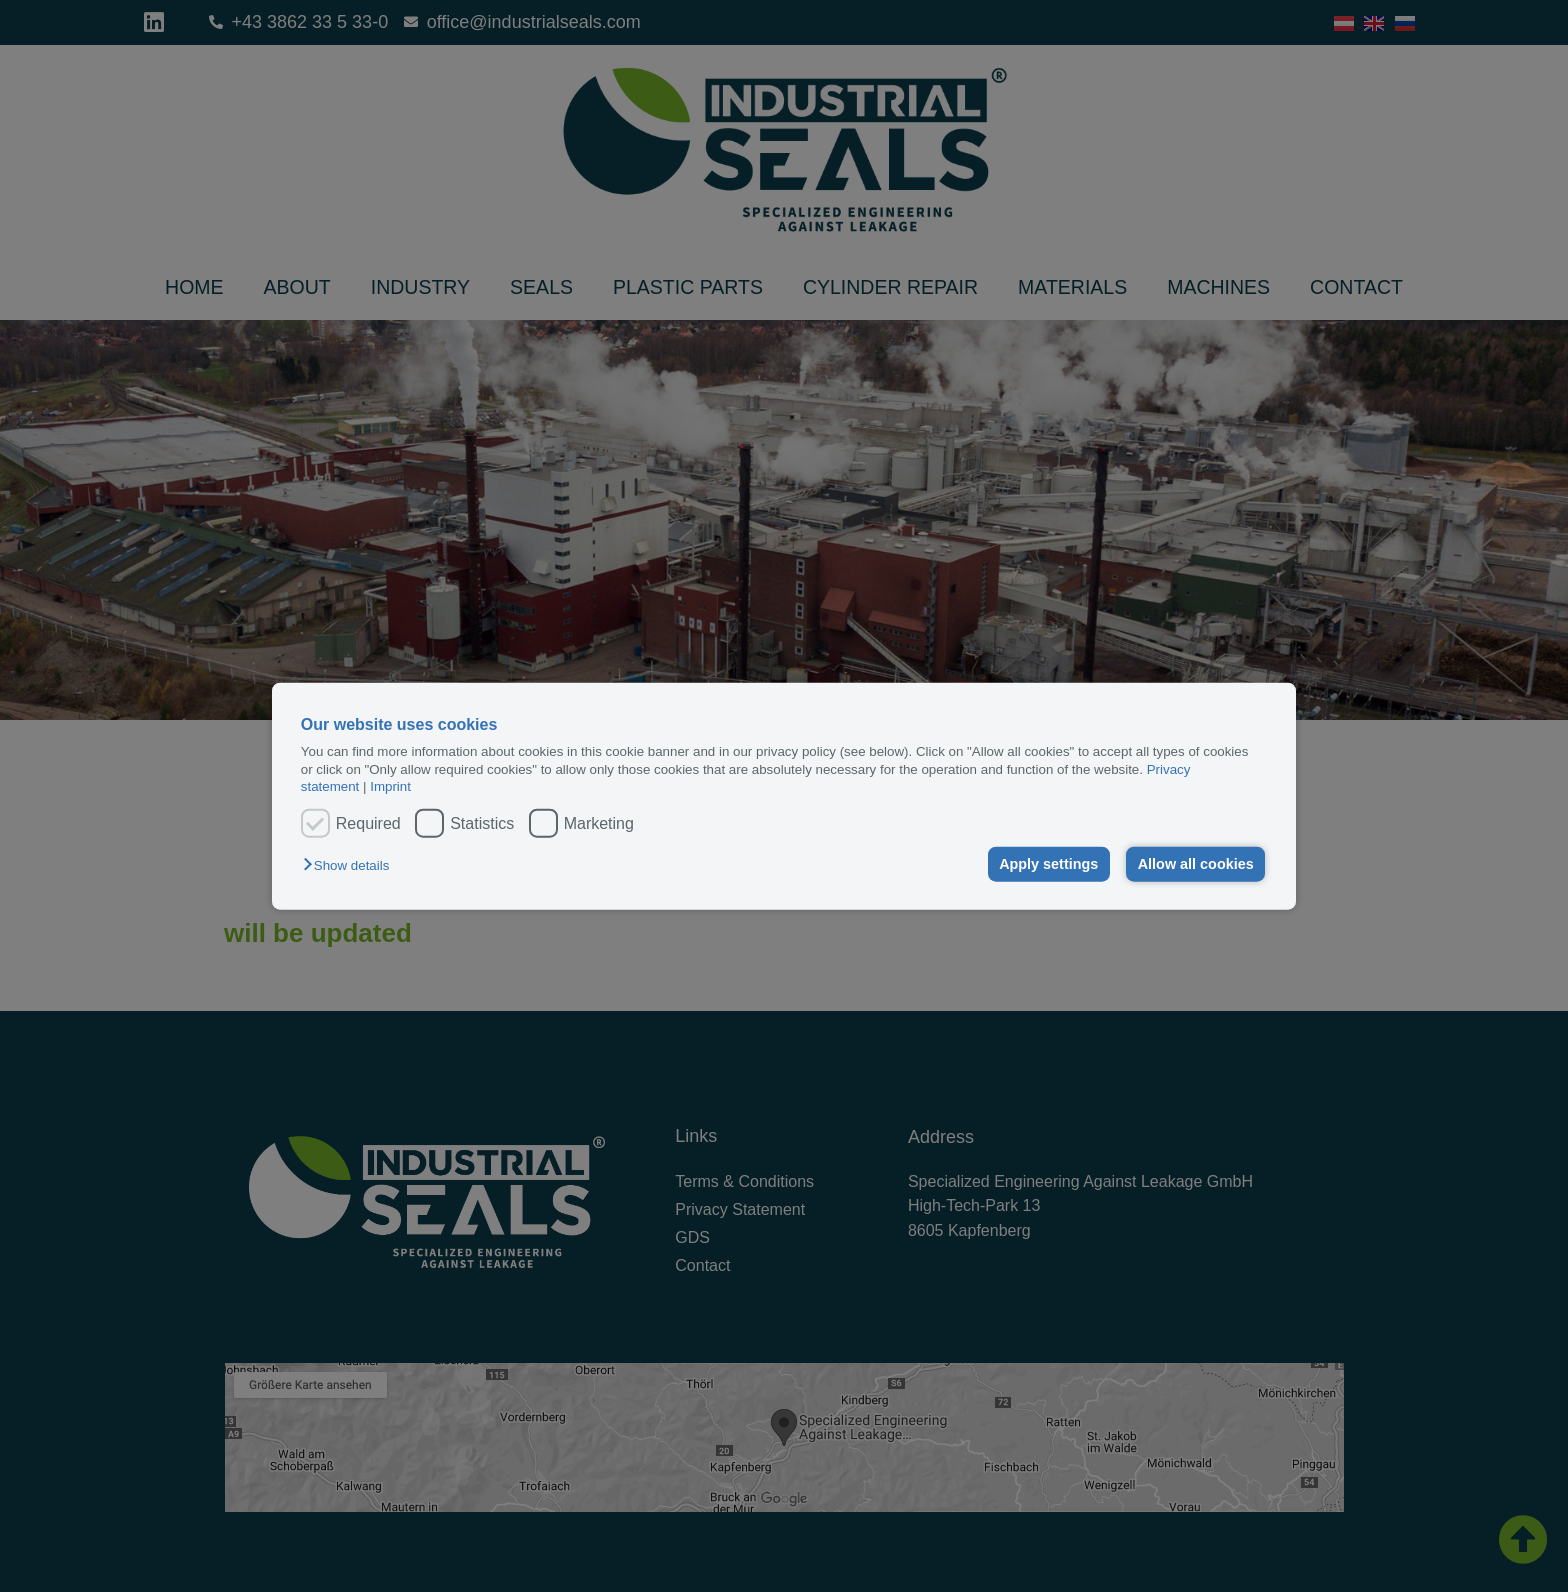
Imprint (390, 786)
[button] (351, 865)
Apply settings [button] (1048, 864)
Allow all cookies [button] (1196, 864)
